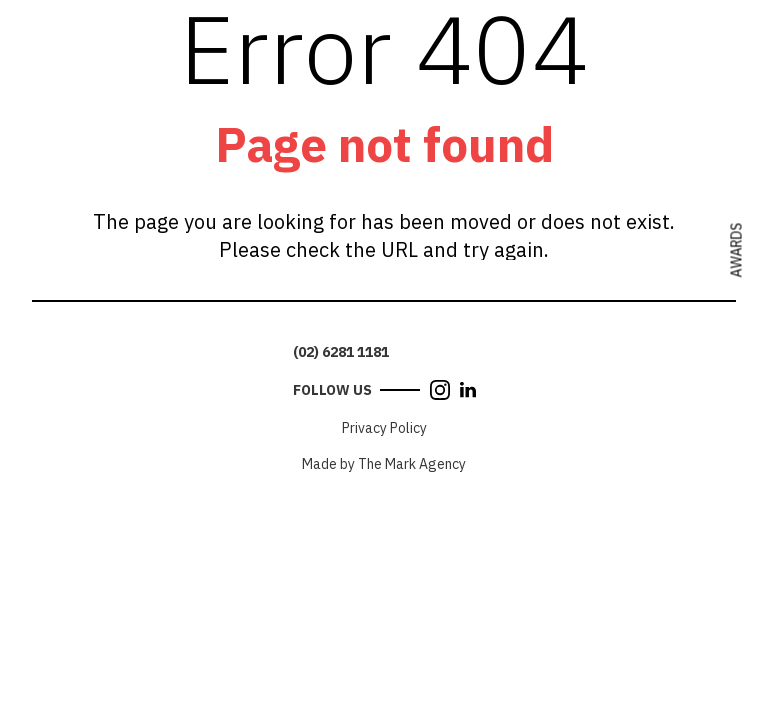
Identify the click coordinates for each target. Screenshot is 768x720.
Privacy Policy (384, 428)
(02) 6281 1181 (341, 352)
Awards (737, 250)
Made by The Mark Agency (384, 464)
